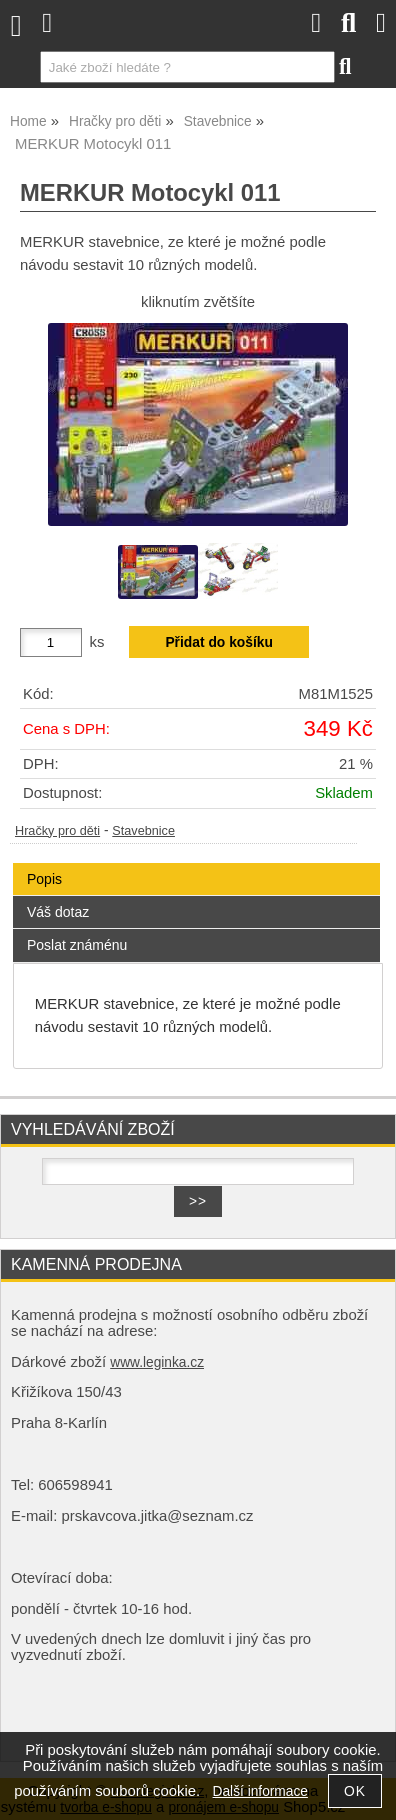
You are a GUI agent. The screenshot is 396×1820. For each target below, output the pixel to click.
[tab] (196, 863)
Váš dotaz (58, 912)
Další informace (260, 1791)
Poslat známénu (77, 945)
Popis (44, 879)
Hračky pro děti (57, 831)
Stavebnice (143, 831)
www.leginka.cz (157, 1362)
